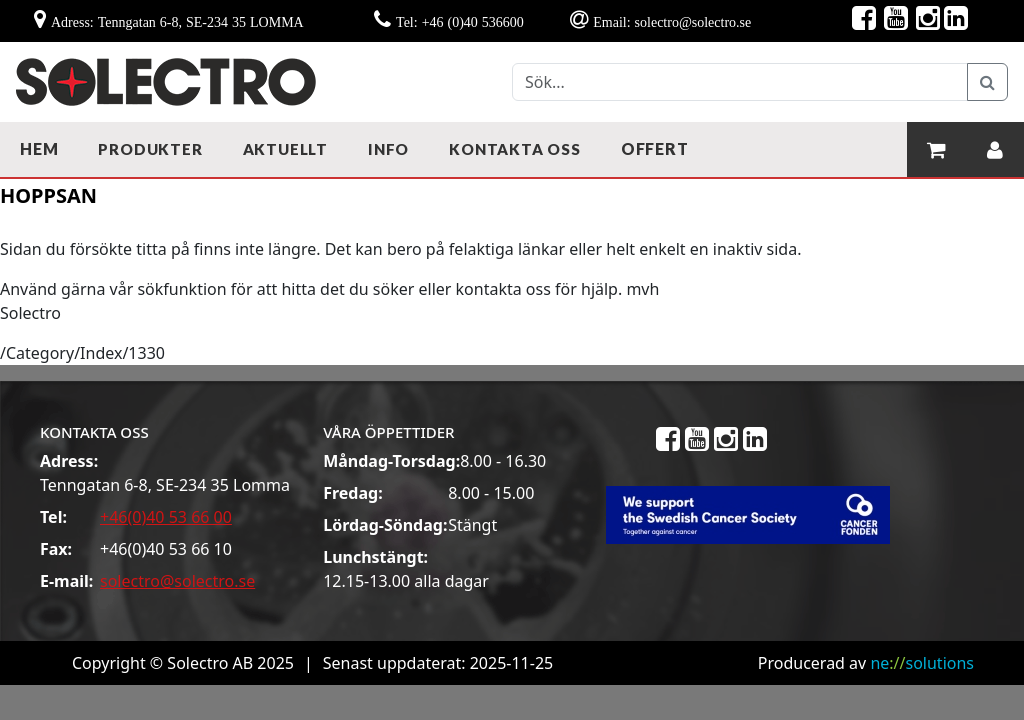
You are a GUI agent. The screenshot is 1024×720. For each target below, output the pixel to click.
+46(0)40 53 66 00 (166, 517)
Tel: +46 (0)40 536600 (460, 22)
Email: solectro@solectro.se (672, 22)
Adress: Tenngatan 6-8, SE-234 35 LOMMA (177, 22)
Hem (39, 148)
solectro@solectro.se (177, 581)
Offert (655, 148)
